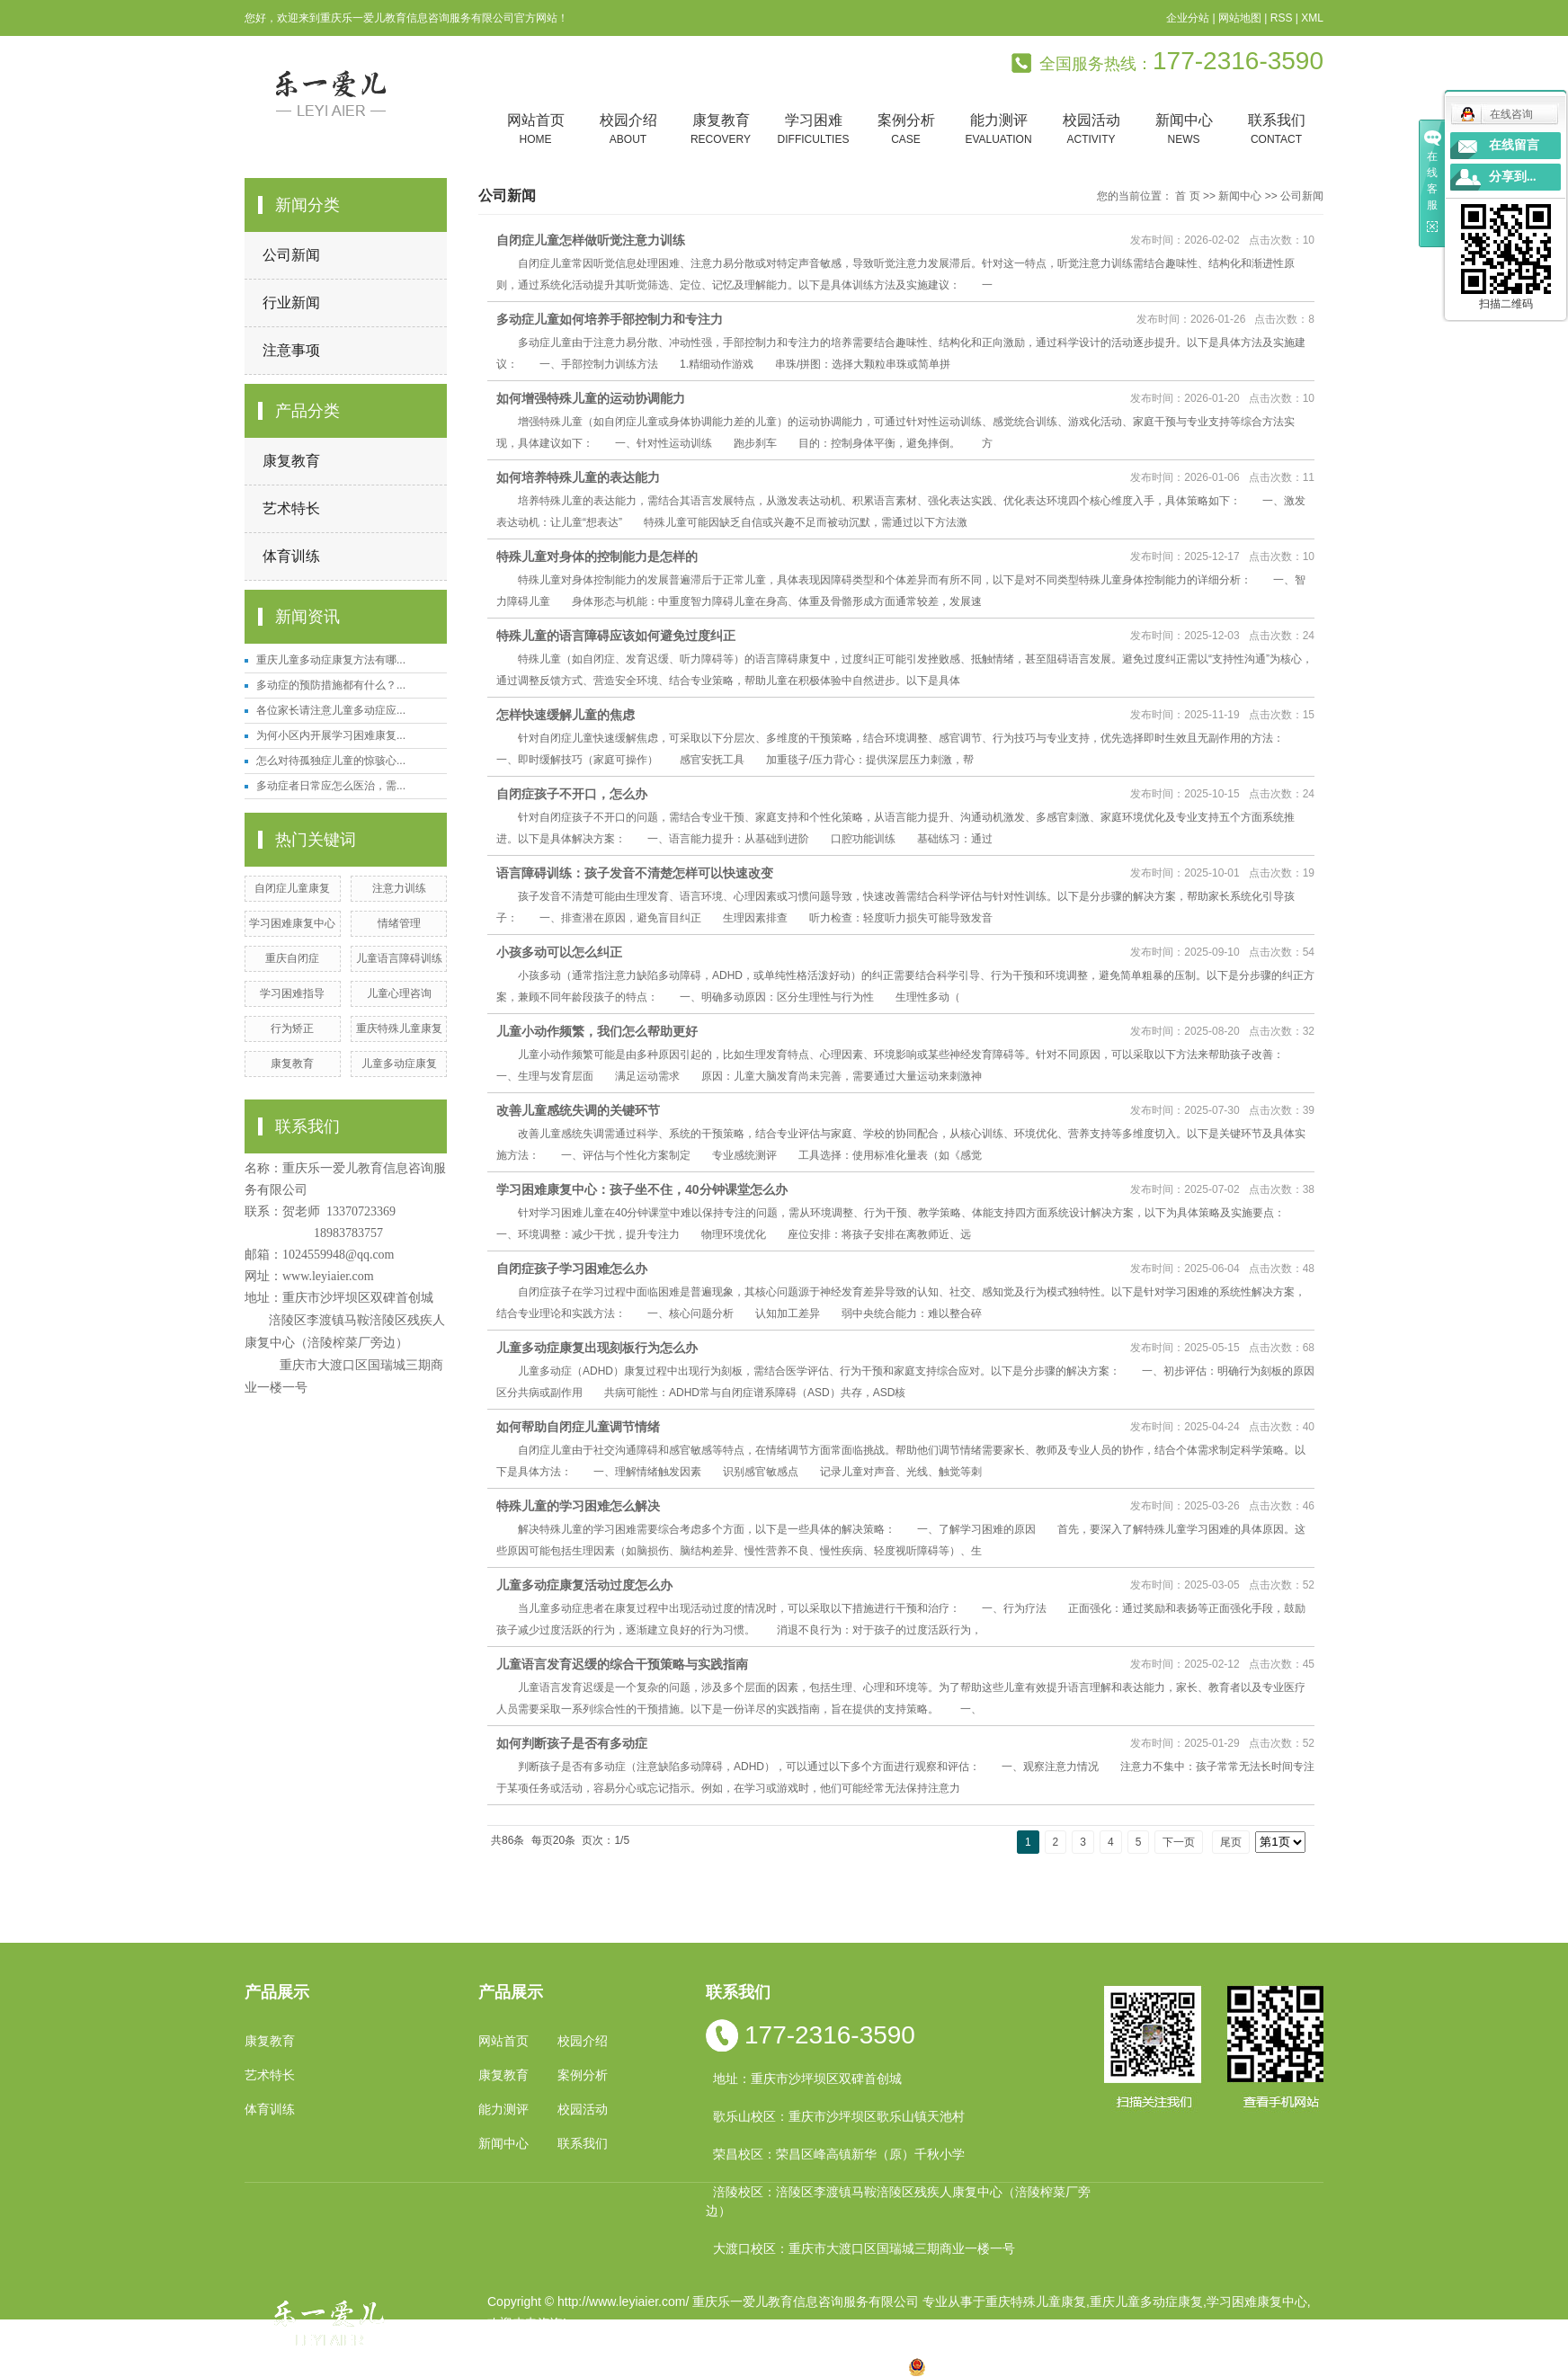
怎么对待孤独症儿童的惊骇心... (330, 760)
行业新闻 (291, 302)
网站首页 (535, 129)
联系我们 (1276, 129)
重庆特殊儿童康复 (399, 1028)
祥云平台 (715, 2344)
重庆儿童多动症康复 (1146, 2301)
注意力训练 (399, 888)
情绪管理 (399, 923)
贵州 (777, 2366)
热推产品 (512, 2366)
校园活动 (1091, 129)
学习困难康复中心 (292, 923)
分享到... (1513, 176)
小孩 (662, 2366)
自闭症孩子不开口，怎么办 (571, 794)
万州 (805, 2366)
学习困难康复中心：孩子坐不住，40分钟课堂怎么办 (642, 1189)
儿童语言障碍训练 (399, 958)
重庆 (633, 2366)
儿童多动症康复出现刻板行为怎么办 (597, 1347)
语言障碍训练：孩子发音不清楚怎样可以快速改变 (634, 873)
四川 (691, 2366)
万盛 (891, 2366)
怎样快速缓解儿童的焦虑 (565, 715)
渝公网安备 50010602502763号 (1007, 2366)
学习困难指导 (292, 993)
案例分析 (906, 129)
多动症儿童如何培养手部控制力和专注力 (609, 319)
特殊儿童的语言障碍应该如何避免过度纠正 (615, 635)
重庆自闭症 (292, 958)
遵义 (863, 2366)
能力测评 (998, 129)
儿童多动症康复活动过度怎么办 (584, 1585)
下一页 (1179, 1842)
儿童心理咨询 (399, 993)
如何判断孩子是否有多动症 (571, 1743)
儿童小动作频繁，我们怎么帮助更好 (597, 1031)
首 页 (1187, 196)
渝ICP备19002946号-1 (550, 2344)
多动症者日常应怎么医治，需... (330, 785)
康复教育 (720, 129)
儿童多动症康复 (399, 1063)
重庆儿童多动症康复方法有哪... (330, 660)
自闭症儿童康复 (292, 888)
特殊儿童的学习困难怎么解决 (578, 1506)
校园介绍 (628, 129)
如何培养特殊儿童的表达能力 (578, 477)
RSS (1281, 18)
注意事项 (291, 350)
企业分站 (1187, 18)
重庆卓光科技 (848, 2344)
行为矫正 (292, 1028)
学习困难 (813, 129)
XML (1312, 18)
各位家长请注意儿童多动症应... (330, 710)
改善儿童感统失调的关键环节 (578, 1110)
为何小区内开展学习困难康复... (330, 735)
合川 (834, 2366)
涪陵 (749, 2366)
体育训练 (291, 556)
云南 (720, 2366)
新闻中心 (1183, 129)
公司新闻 (291, 255)
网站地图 (1239, 18)
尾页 (1231, 1842)
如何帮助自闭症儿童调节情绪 (578, 1427)
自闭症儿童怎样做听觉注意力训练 (590, 240)
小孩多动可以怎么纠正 (559, 952)
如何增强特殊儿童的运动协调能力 (590, 398)
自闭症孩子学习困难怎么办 (571, 1268)
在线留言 (1514, 145)
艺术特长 (291, 508)
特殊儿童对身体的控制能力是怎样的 (597, 556)
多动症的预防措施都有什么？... (330, 685)
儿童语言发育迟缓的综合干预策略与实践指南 (622, 1664)
